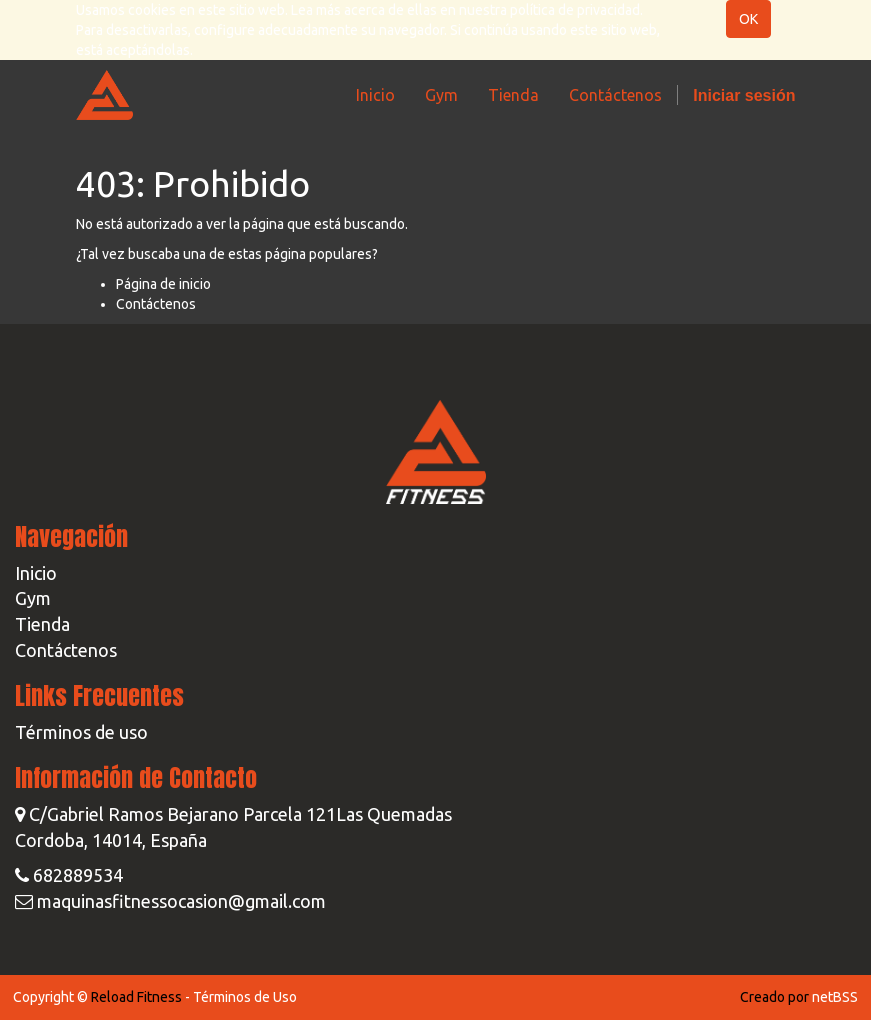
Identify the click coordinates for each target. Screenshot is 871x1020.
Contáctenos (156, 304)
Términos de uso (81, 732)
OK (748, 19)
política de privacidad (575, 10)
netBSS (835, 997)
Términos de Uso (245, 997)
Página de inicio (163, 284)
